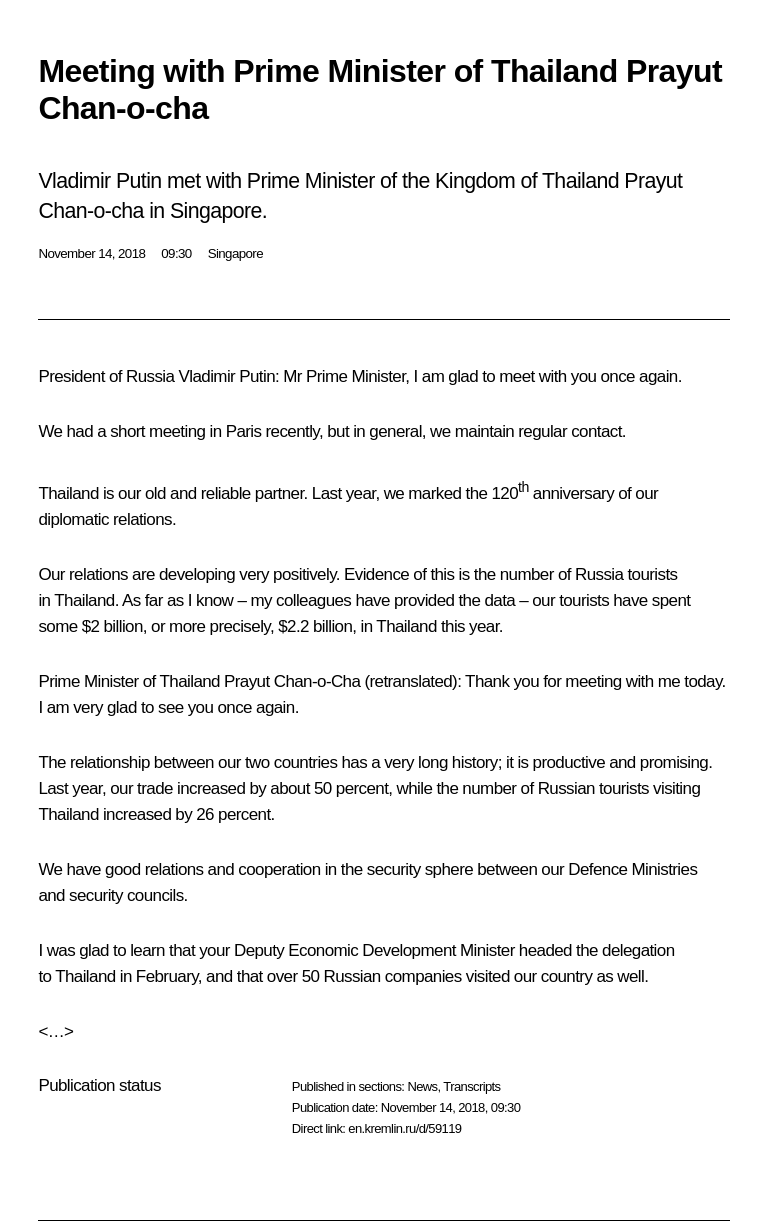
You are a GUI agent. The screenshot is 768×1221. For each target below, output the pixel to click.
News (422, 1086)
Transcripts (471, 1086)
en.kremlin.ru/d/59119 (404, 1128)
